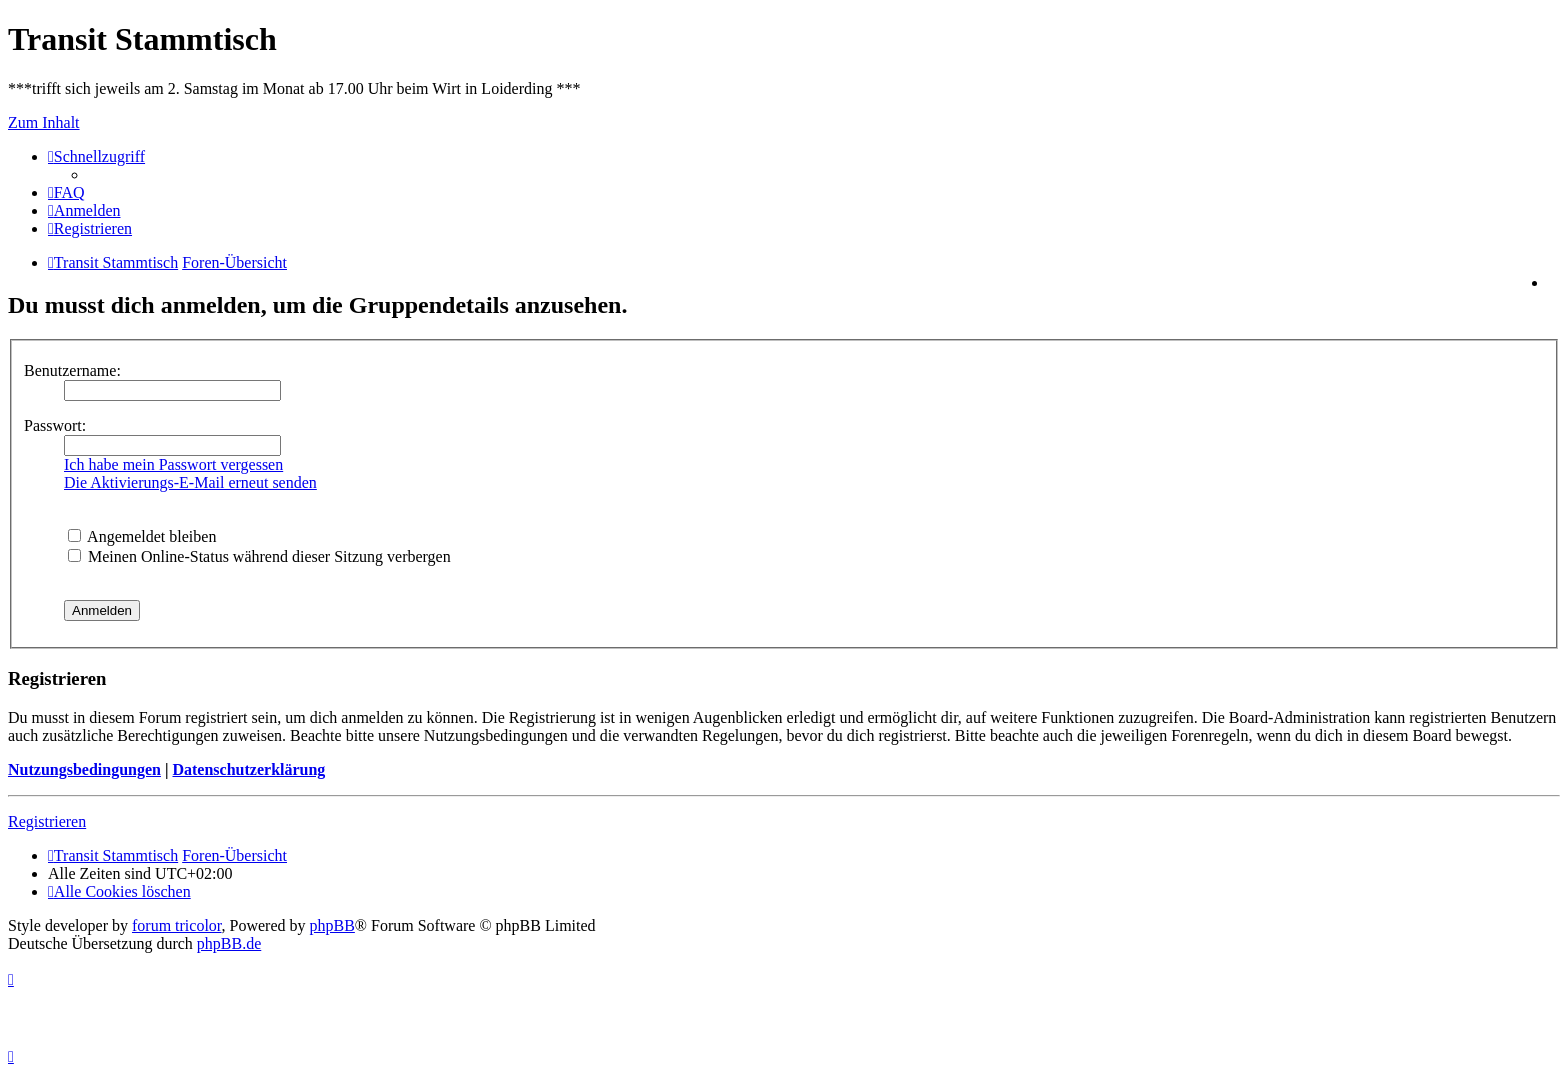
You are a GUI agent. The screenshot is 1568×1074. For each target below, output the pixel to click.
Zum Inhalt (44, 122)
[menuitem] (66, 192)
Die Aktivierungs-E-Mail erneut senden (190, 482)
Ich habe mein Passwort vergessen (173, 464)
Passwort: (55, 425)
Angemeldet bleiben (142, 536)
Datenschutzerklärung (248, 769)
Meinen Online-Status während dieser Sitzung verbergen (259, 556)
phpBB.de (229, 943)
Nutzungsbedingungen (84, 769)
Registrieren (47, 821)
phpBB (332, 925)
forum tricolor (177, 925)
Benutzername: (72, 370)
